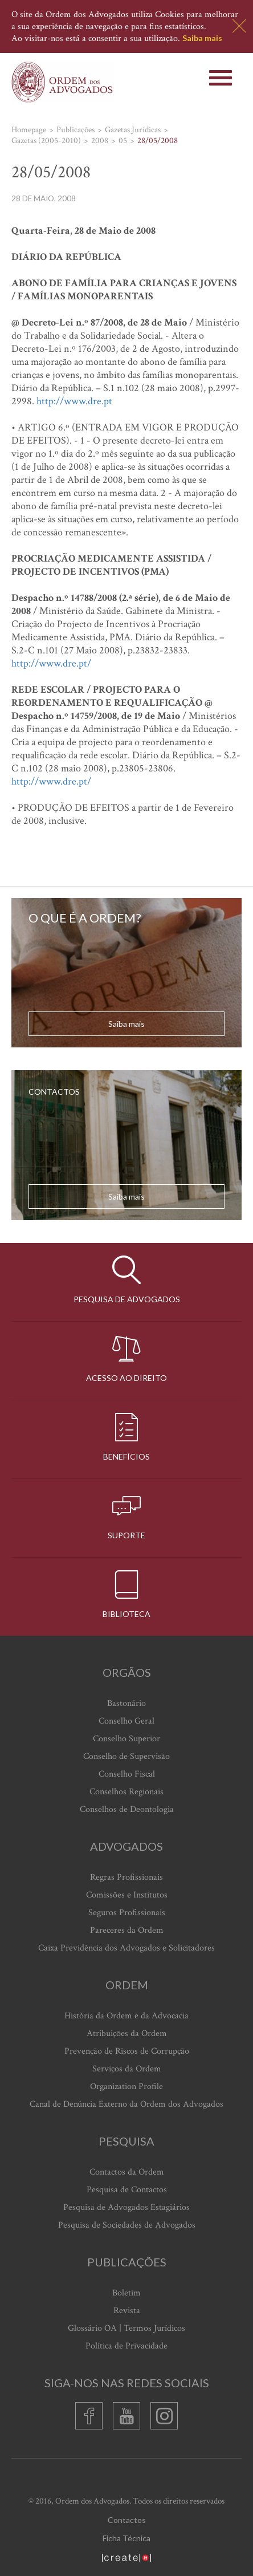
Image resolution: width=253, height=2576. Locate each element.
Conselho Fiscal (127, 1774)
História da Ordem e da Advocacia (126, 2016)
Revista (126, 2311)
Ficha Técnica (126, 2538)
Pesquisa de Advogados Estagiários (126, 2207)
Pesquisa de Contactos (127, 2190)
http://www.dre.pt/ (51, 663)
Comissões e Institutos (127, 1895)
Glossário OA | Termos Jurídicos (126, 2328)
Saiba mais (202, 38)
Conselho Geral (126, 1721)
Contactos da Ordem (126, 2172)
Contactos (127, 2520)
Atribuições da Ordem (127, 2033)
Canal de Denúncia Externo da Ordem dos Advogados (126, 2104)
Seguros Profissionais (126, 1913)
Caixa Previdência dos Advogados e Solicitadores (126, 1948)
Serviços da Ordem (126, 2069)
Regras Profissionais (126, 1877)
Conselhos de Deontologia (127, 1809)
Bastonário (126, 1703)
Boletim (126, 2293)
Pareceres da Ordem (127, 1930)
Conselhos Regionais (126, 1792)
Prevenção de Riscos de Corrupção (126, 2051)
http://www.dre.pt (74, 401)
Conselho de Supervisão (126, 1756)
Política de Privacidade (126, 2346)
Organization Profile (126, 2087)
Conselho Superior (126, 1739)
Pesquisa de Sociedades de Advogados (126, 2225)
